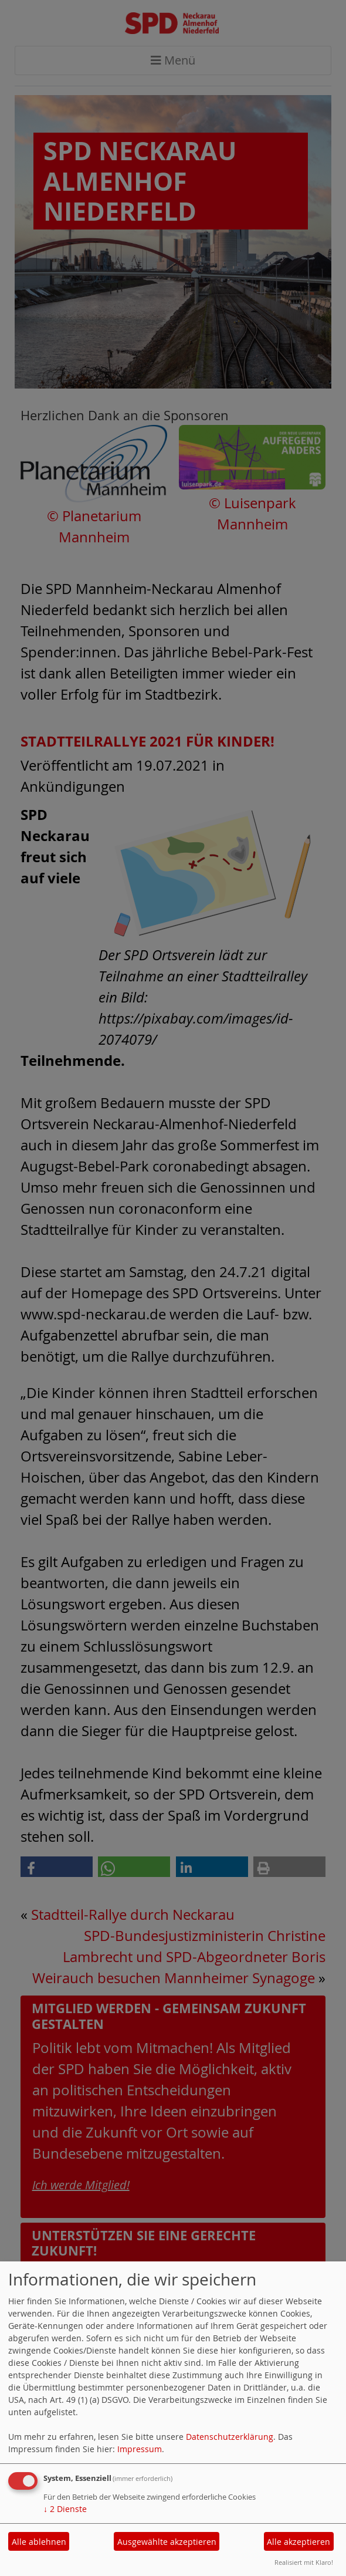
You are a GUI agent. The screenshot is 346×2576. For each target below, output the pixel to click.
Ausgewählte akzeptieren (166, 2541)
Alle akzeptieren (298, 2541)
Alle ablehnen (39, 2541)
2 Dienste (65, 2508)
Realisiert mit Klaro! (303, 2562)
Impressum (139, 2449)
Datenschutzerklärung (229, 2436)
